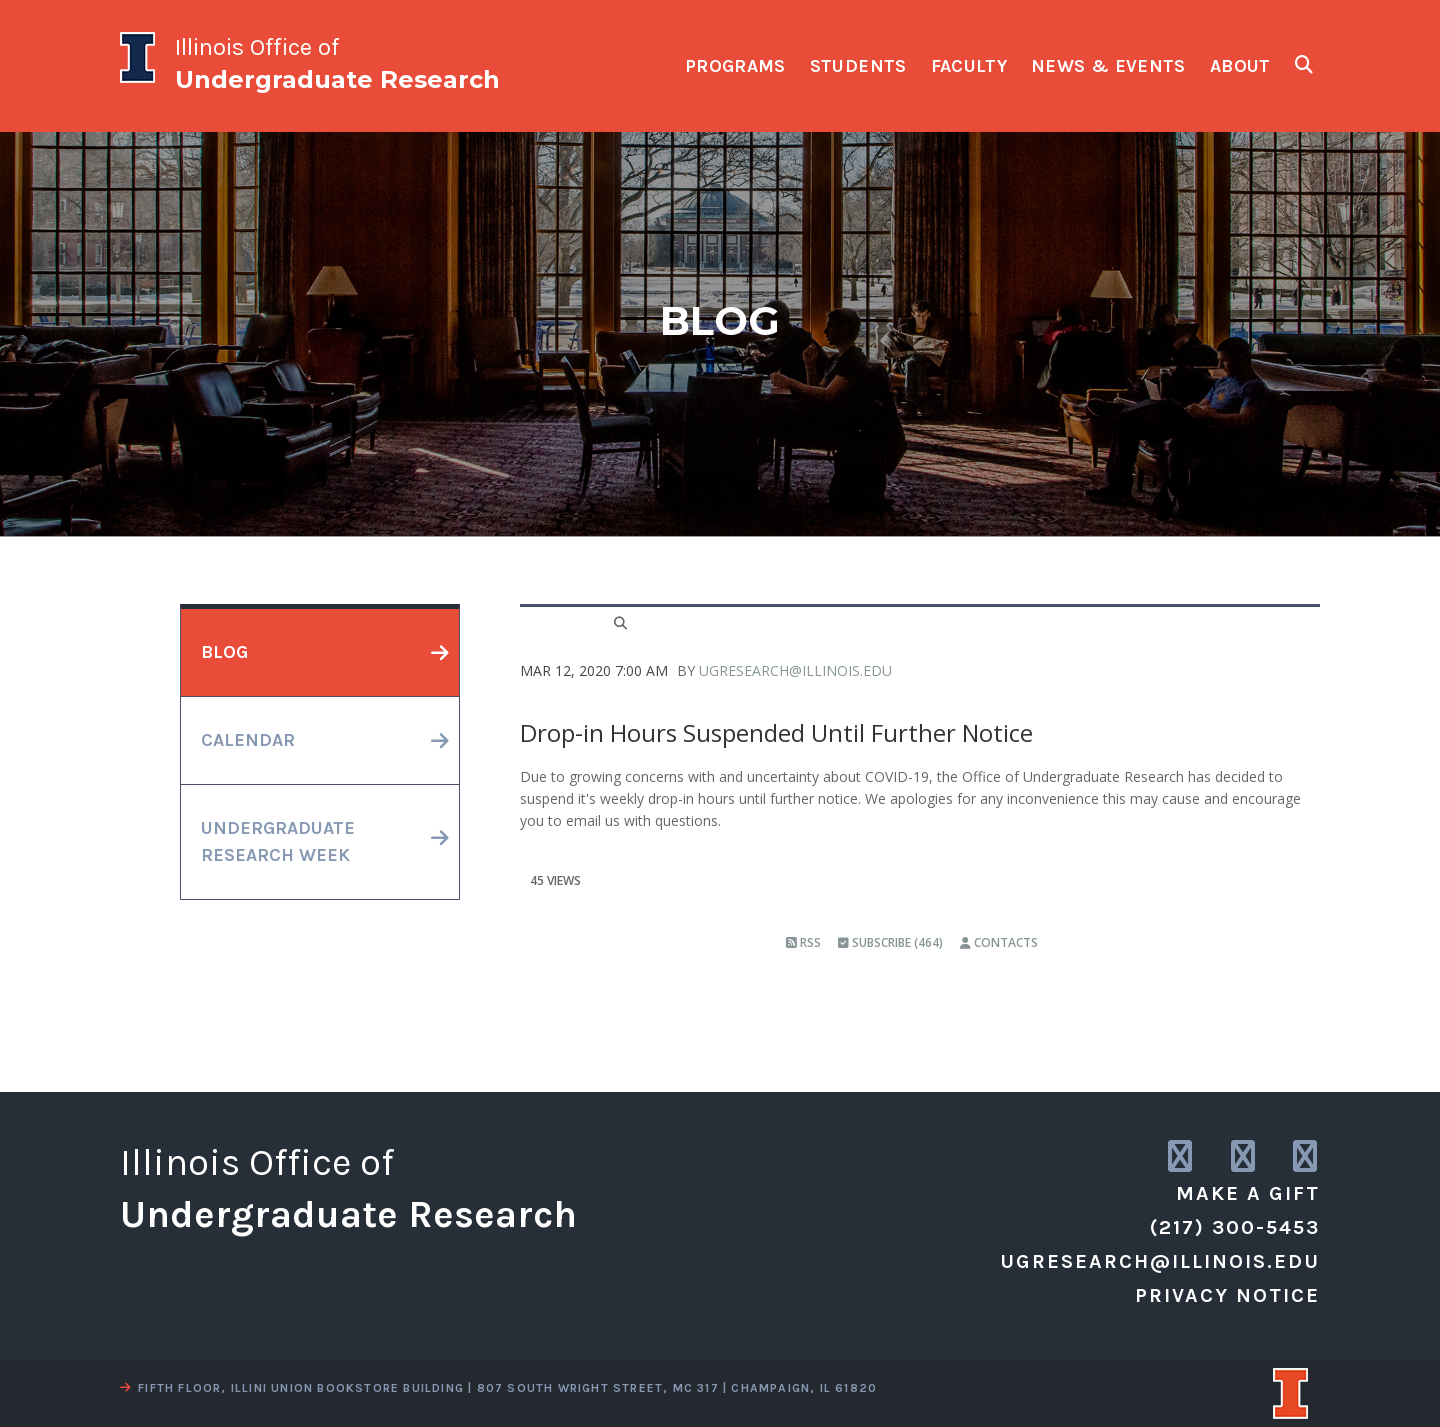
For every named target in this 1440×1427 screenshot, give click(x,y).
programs (735, 66)
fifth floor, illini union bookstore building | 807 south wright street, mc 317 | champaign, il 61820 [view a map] (498, 1388)
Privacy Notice (1227, 1295)
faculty (969, 66)
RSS (803, 942)
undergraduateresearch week (278, 841)
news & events (1108, 66)
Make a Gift (1248, 1193)
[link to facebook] (1306, 1157)
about (1240, 66)
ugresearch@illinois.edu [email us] (1160, 1261)
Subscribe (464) (890, 942)
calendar (248, 740)
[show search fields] (1304, 64)
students (858, 66)
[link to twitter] (1244, 1157)
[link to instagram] (1181, 1157)
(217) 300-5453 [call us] (1235, 1227)
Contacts (999, 942)
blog (224, 652)
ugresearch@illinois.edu (795, 670)
